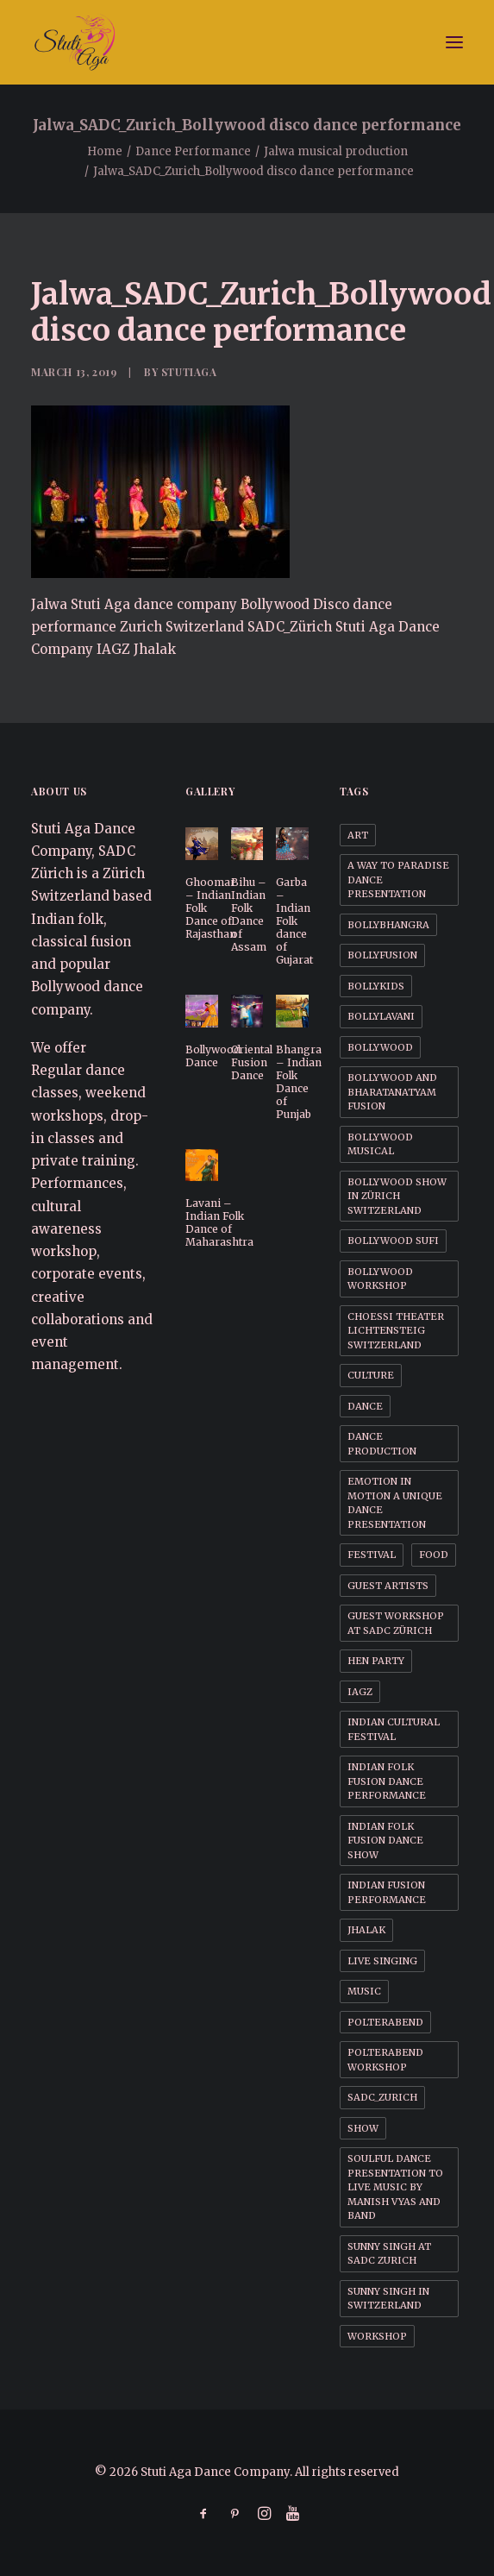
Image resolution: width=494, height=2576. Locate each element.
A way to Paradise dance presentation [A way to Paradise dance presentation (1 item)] (398, 879)
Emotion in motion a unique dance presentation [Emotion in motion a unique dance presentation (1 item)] (394, 1502)
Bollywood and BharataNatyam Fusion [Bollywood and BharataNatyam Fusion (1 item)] (392, 1091)
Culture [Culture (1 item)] (370, 1375)
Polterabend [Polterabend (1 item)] (385, 2022)
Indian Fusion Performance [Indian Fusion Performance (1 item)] (386, 1892)
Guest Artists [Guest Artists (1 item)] (387, 1586)
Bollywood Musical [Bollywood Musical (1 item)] (380, 1144)
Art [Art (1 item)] (357, 835)
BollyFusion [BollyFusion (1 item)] (382, 955)
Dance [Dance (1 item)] (365, 1406)
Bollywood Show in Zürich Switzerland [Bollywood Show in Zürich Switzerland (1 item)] (397, 1196)
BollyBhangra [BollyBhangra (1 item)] (388, 925)
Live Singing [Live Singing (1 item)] (382, 1961)
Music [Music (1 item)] (364, 1991)
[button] (454, 42)
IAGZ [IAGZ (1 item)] (359, 1692)
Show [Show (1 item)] (362, 2128)
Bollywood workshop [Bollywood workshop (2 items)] (380, 1279)
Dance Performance (193, 151)
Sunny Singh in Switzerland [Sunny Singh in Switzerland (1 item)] (388, 2298)
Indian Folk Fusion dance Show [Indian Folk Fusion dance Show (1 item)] (385, 1840)
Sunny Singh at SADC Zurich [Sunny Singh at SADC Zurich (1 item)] (389, 2253)
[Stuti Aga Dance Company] (247, 42)
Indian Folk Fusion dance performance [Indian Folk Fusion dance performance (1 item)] (386, 1781)
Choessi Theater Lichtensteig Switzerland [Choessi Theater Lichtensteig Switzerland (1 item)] (395, 1330)
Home (104, 151)
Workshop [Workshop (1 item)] (377, 2336)
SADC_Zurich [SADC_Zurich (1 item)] (382, 2097)
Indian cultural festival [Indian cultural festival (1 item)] (393, 1729)
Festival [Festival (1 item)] (371, 1555)
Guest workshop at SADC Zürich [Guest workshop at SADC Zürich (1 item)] (395, 1623)
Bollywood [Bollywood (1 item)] (380, 1047)
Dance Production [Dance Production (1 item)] (381, 1443)
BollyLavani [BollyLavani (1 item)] (381, 1016)
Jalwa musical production (336, 151)
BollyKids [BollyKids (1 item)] (375, 986)
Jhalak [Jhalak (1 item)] (366, 1930)
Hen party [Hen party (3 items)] (375, 1661)
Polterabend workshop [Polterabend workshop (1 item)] (385, 2059)
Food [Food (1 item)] (433, 1555)
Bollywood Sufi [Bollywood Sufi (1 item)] (393, 1241)
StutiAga (189, 372)
